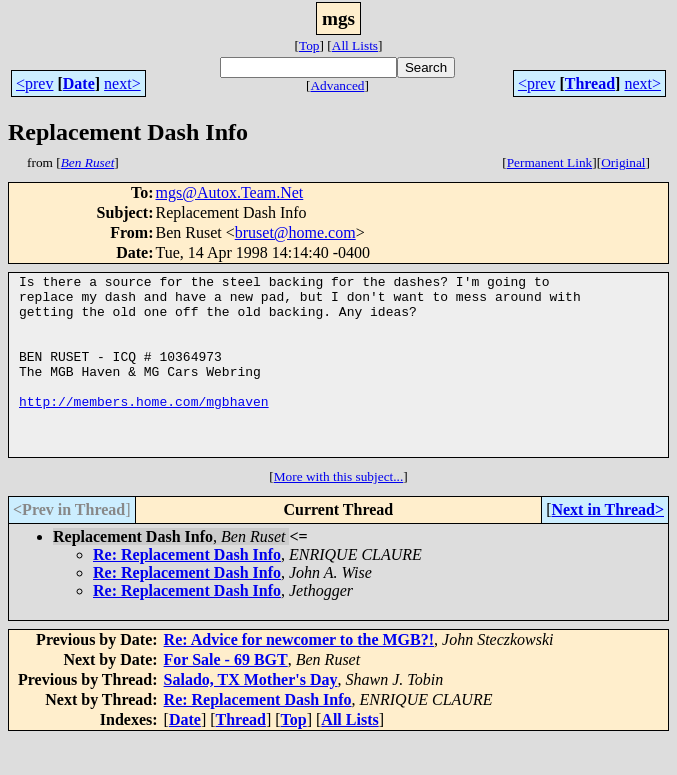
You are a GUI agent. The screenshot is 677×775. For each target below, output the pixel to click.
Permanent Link (550, 162)
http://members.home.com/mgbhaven (144, 428)
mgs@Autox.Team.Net (229, 192)
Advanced (337, 85)
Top (309, 45)
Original (623, 162)
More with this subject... (339, 512)
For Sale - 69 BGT (226, 695)
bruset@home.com (295, 232)
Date (79, 83)
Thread (590, 83)
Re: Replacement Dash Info (187, 590)
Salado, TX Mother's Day (251, 715)
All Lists (355, 45)
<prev (34, 83)
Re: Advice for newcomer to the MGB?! (299, 675)
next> (122, 83)
